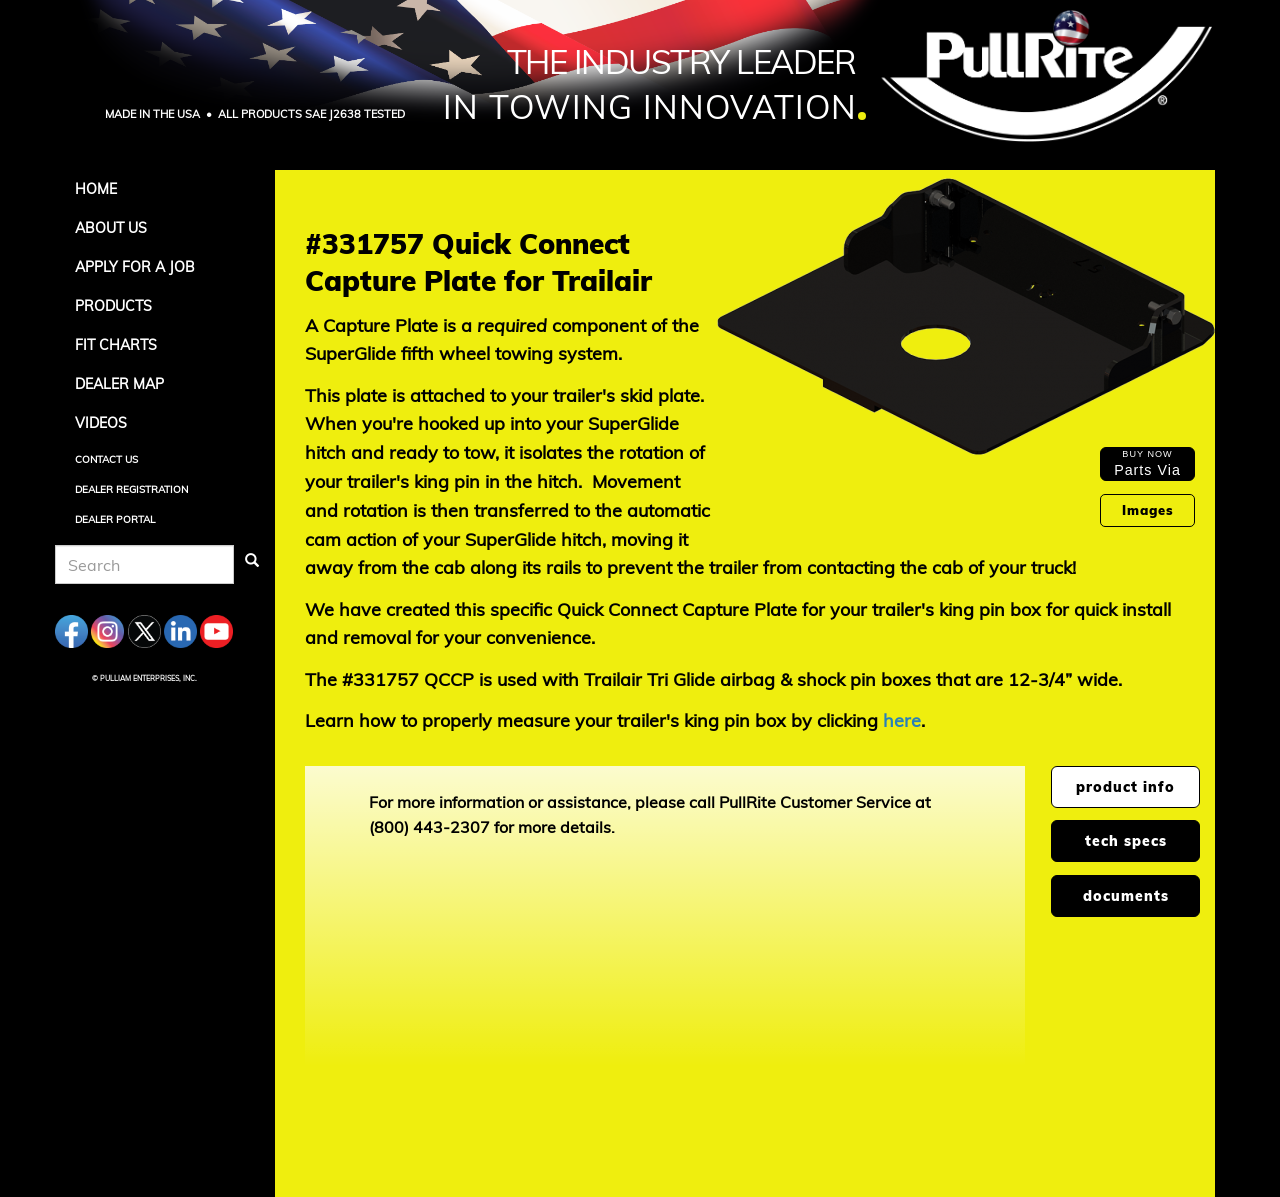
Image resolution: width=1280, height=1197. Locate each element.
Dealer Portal (115, 519)
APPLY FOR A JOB (135, 267)
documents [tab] (1126, 896)
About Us (111, 228)
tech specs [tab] (1126, 841)
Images (1148, 510)
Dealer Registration (131, 489)
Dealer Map (119, 384)
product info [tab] (1125, 787)
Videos (101, 423)
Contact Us (106, 459)
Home (96, 189)
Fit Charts (116, 345)
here (902, 720)
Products (113, 306)
